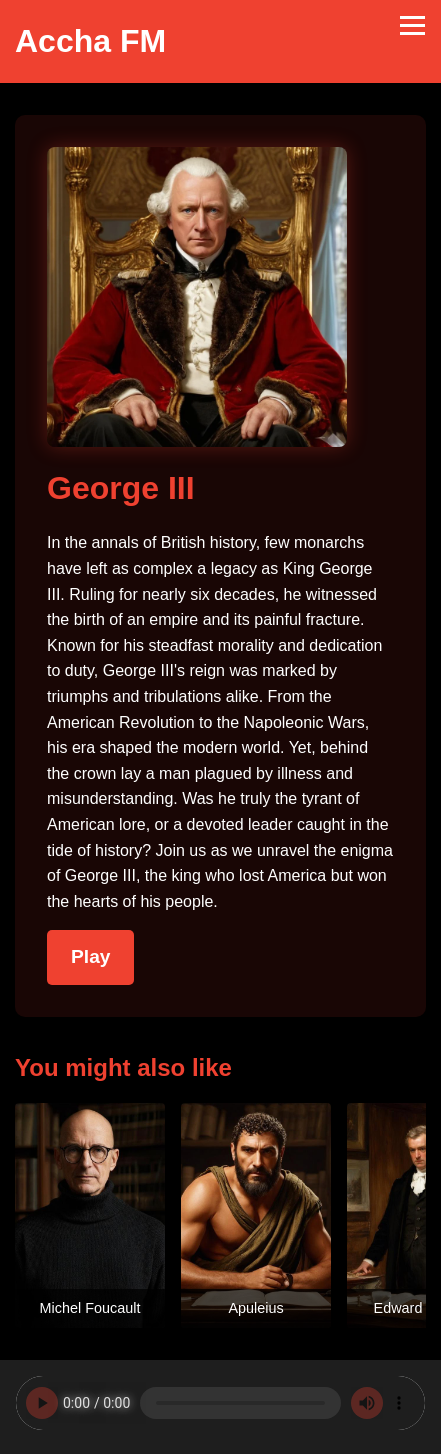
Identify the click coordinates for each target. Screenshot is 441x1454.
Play (90, 956)
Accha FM (90, 41)
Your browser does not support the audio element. (220, 1403)
